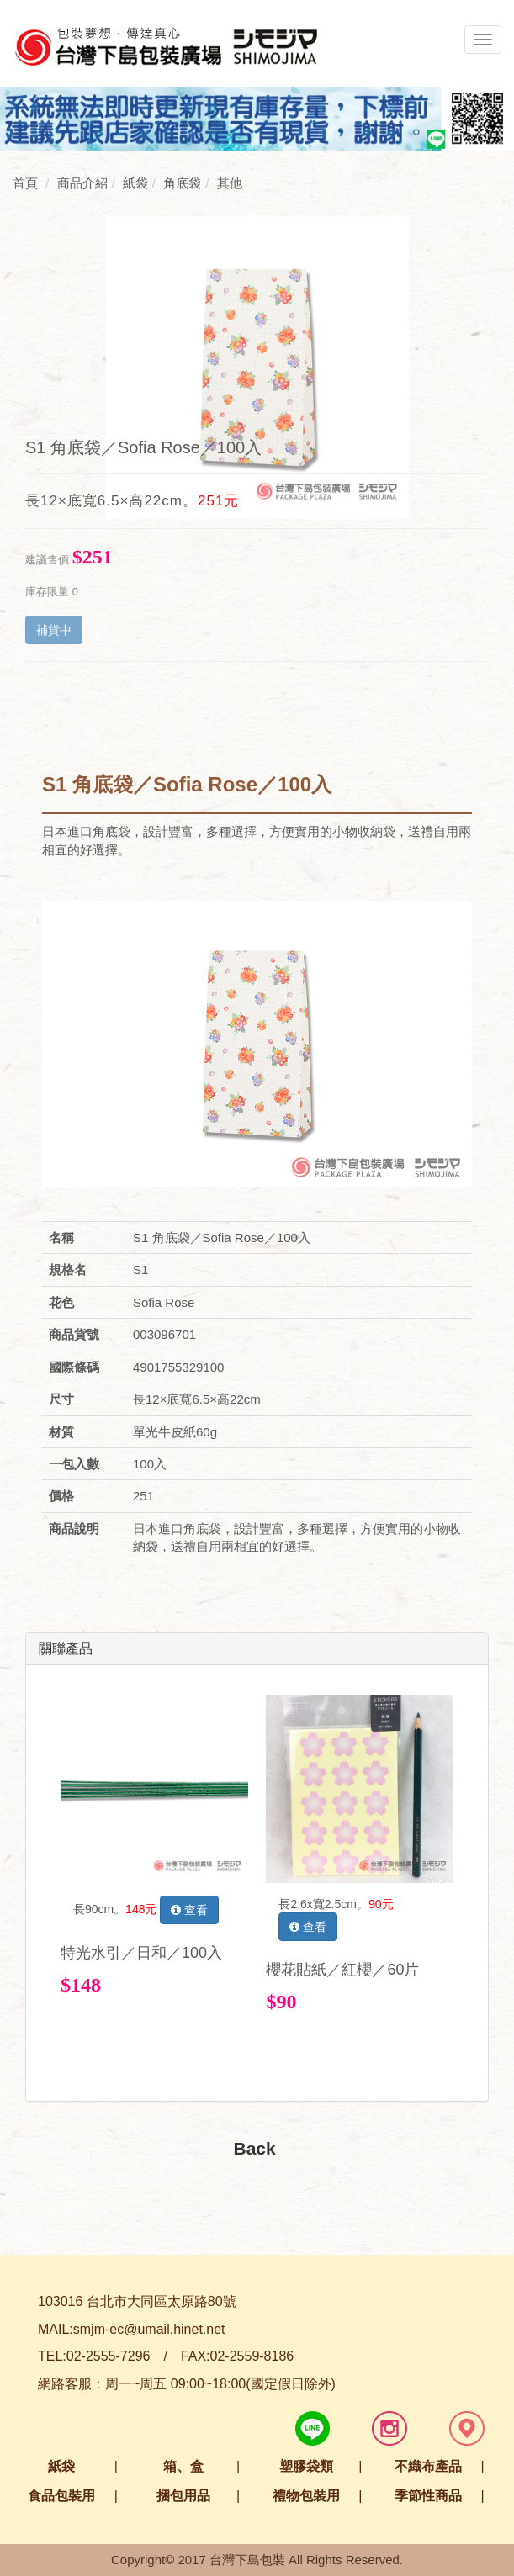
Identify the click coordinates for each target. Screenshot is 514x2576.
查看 (189, 1910)
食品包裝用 (61, 2496)
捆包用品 (183, 2496)
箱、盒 (183, 2466)
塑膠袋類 (306, 2466)
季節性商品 (428, 2496)
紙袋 (61, 2466)
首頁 (25, 183)
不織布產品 (428, 2466)
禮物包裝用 (306, 2496)
